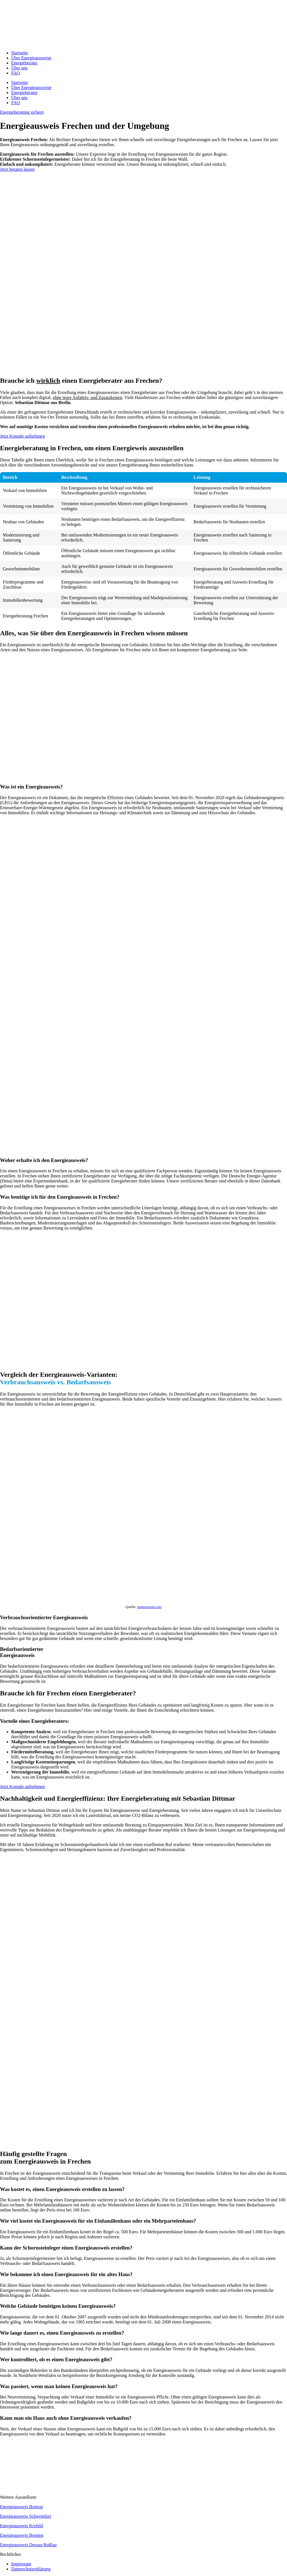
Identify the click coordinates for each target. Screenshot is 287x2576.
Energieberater (24, 62)
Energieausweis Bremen (21, 2535)
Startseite (19, 52)
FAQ (15, 73)
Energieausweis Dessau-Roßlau (28, 2544)
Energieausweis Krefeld (21, 2525)
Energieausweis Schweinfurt (25, 2516)
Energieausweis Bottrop (21, 2506)
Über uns (19, 68)
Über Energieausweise (31, 57)
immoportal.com (149, 1607)
